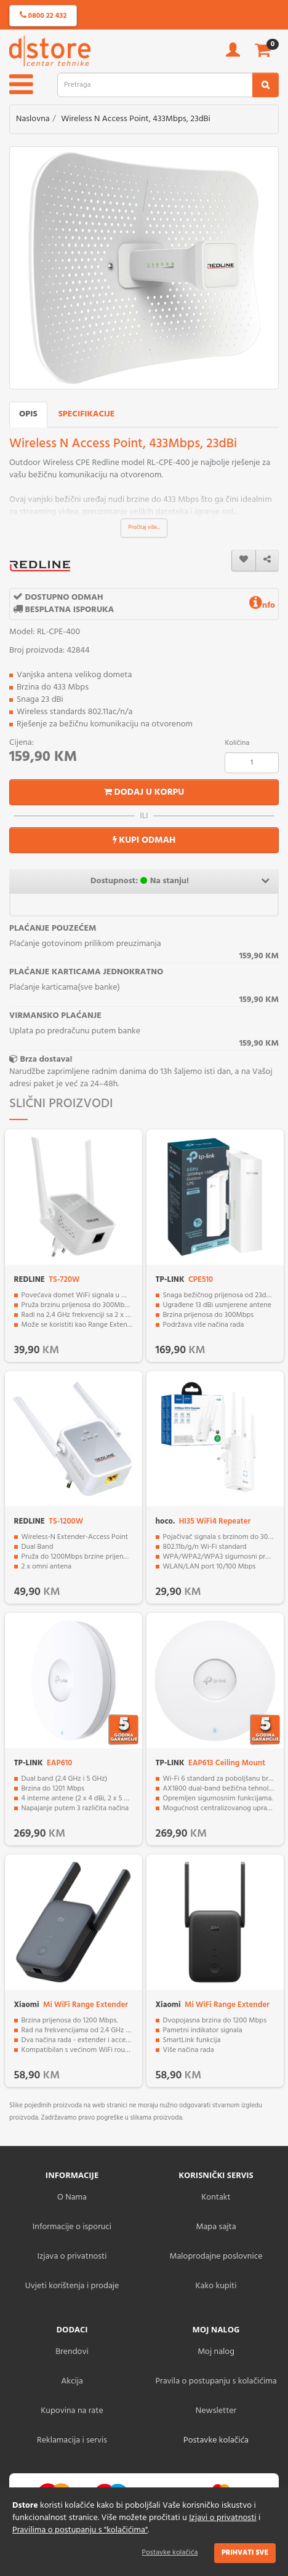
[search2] (265, 85)
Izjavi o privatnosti (222, 2518)
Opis (28, 414)
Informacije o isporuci (72, 2227)
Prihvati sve (245, 2552)
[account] (233, 54)
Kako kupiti (216, 2286)
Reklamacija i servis (72, 2440)
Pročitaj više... (144, 527)
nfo (262, 605)
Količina (237, 743)
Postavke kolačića (170, 2552)
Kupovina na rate (72, 2411)
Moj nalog (216, 2352)
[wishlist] (243, 560)
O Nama (72, 2197)
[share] (267, 560)
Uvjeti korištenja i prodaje (72, 2286)
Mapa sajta (216, 2227)
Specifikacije (86, 414)
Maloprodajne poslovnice (215, 2256)
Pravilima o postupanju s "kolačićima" (80, 2530)
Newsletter (216, 2411)
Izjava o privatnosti (71, 2256)
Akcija (72, 2381)
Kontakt (215, 2197)
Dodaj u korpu (144, 792)
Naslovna (33, 119)
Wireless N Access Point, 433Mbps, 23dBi (135, 119)
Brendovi (72, 2352)
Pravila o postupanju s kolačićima (215, 2381)
